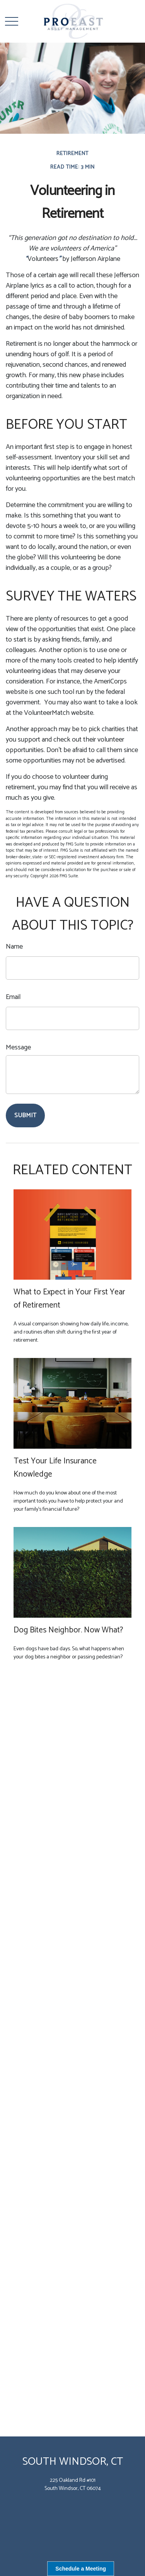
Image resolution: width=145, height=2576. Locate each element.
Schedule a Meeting (80, 2569)
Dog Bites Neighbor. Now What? (68, 1630)
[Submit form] (25, 1115)
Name (14, 946)
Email (13, 997)
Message (18, 1047)
